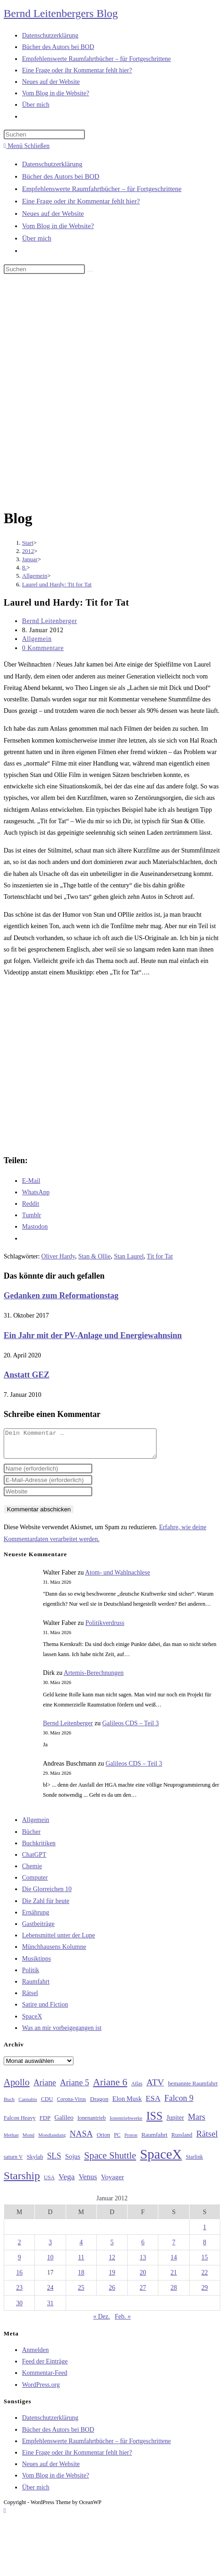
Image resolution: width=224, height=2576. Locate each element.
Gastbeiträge (38, 1929)
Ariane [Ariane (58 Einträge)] (45, 2088)
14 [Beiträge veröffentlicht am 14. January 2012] (174, 2262)
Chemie (32, 1871)
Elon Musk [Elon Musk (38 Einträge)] (127, 2104)
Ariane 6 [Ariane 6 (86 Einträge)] (110, 2087)
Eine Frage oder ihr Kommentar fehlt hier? (81, 201)
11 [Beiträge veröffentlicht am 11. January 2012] (81, 2262)
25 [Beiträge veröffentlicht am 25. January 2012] (81, 2293)
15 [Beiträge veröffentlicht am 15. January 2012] (205, 2262)
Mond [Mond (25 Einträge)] (28, 2140)
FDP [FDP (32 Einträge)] (44, 2123)
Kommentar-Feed (44, 2378)
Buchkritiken (39, 1848)
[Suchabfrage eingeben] (44, 134)
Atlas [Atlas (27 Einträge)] (137, 2089)
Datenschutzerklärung (52, 164)
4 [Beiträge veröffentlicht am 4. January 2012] (81, 2247)
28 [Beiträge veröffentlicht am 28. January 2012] (174, 2293)
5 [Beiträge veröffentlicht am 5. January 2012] (111, 2247)
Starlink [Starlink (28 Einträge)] (194, 2162)
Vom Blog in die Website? (58, 226)
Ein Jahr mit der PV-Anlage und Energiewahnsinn (93, 1335)
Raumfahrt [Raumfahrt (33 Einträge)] (154, 2140)
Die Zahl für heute (45, 1906)
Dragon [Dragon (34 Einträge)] (99, 2104)
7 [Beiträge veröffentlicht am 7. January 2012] (173, 2247)
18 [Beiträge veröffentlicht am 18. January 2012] (81, 2278)
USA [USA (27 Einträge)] (49, 2183)
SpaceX (32, 2021)
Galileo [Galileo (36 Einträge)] (64, 2123)
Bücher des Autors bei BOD (60, 176)
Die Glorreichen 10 (47, 1894)
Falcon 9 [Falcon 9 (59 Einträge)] (178, 2103)
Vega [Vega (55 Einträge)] (66, 2182)
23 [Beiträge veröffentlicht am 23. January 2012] (19, 2293)
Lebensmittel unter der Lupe (58, 1940)
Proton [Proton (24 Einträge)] (130, 2140)
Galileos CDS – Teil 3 (130, 1728)
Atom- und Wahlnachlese (117, 1578)
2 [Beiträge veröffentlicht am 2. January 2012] (19, 2247)
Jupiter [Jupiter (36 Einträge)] (175, 2123)
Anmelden (35, 2355)
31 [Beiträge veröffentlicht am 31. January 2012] (50, 2308)
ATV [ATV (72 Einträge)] (155, 2088)
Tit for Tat (160, 1256)
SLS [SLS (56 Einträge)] (54, 2161)
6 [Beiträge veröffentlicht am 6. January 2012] (143, 2247)
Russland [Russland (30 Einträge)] (181, 2140)
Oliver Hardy (58, 1256)
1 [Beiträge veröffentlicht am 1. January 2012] (204, 2232)
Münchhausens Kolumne (54, 1952)
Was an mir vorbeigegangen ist (61, 2033)
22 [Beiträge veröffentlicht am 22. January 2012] (205, 2278)
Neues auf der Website (53, 213)
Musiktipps (36, 1964)
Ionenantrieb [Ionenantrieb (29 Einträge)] (91, 2123)
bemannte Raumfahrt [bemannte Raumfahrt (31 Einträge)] (193, 2089)
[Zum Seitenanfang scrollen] (5, 2516)
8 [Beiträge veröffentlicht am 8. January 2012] (204, 2247)
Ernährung (35, 1917)
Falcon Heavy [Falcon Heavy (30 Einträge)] (20, 2123)
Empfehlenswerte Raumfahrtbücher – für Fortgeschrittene (101, 188)
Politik (30, 1975)
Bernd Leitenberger (49, 621)
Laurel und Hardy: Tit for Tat (57, 584)
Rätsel (30, 1998)
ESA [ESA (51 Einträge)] (153, 2104)
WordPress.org (41, 2390)
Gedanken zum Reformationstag (61, 1295)
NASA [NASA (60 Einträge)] (81, 2139)
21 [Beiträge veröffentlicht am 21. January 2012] (174, 2278)
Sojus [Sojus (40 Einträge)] (72, 2162)
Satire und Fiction (45, 2010)
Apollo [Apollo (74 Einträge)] (16, 2088)
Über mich (36, 238)
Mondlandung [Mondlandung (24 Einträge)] (52, 2140)
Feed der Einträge (45, 2366)
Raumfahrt (36, 1987)
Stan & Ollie (94, 1256)
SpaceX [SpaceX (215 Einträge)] (161, 2159)
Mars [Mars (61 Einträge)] (196, 2122)
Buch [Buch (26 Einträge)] (9, 2104)
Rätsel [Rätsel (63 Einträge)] (207, 2139)
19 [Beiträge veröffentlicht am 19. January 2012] (112, 2278)
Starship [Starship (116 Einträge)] (22, 2181)
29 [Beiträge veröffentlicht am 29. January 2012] (205, 2293)
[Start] (28, 542)
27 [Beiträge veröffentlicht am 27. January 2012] (143, 2293)
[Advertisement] (106, 392)
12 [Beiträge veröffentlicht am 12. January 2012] (112, 2262)
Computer (35, 1883)
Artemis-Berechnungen (94, 1678)
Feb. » (123, 2322)
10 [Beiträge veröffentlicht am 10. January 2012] (50, 2262)
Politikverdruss (104, 1628)
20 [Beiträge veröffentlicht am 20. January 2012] (143, 2278)
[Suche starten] (90, 271)
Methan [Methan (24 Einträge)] (11, 2140)
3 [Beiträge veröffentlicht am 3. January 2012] (50, 2247)
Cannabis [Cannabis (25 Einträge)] (27, 2104)
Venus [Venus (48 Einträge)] (87, 2182)
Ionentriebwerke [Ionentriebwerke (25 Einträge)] (126, 2123)
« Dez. (101, 2322)
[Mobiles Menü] (27, 145)
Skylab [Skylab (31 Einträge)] (35, 2162)
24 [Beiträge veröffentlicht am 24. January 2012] (50, 2293)
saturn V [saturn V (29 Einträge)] (13, 2162)
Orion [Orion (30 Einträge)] (103, 2140)
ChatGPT (34, 1860)
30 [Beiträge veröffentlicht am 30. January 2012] (19, 2308)
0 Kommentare (43, 648)
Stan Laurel (129, 1256)
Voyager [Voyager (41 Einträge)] (112, 2182)
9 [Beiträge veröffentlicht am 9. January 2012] (19, 2262)
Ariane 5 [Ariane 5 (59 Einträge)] (74, 2088)
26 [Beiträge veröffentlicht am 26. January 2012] (112, 2293)
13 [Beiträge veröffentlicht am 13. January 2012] (143, 2262)
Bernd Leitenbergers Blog (61, 13)
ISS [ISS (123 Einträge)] (154, 2121)
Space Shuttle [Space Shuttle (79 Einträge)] (110, 2161)
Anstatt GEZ (27, 1374)
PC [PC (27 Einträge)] (117, 2141)
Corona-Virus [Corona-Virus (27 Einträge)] (71, 2105)
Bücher (31, 1837)
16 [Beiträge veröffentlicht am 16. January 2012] (19, 2278)
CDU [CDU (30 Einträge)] (47, 2104)
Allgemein (37, 638)
